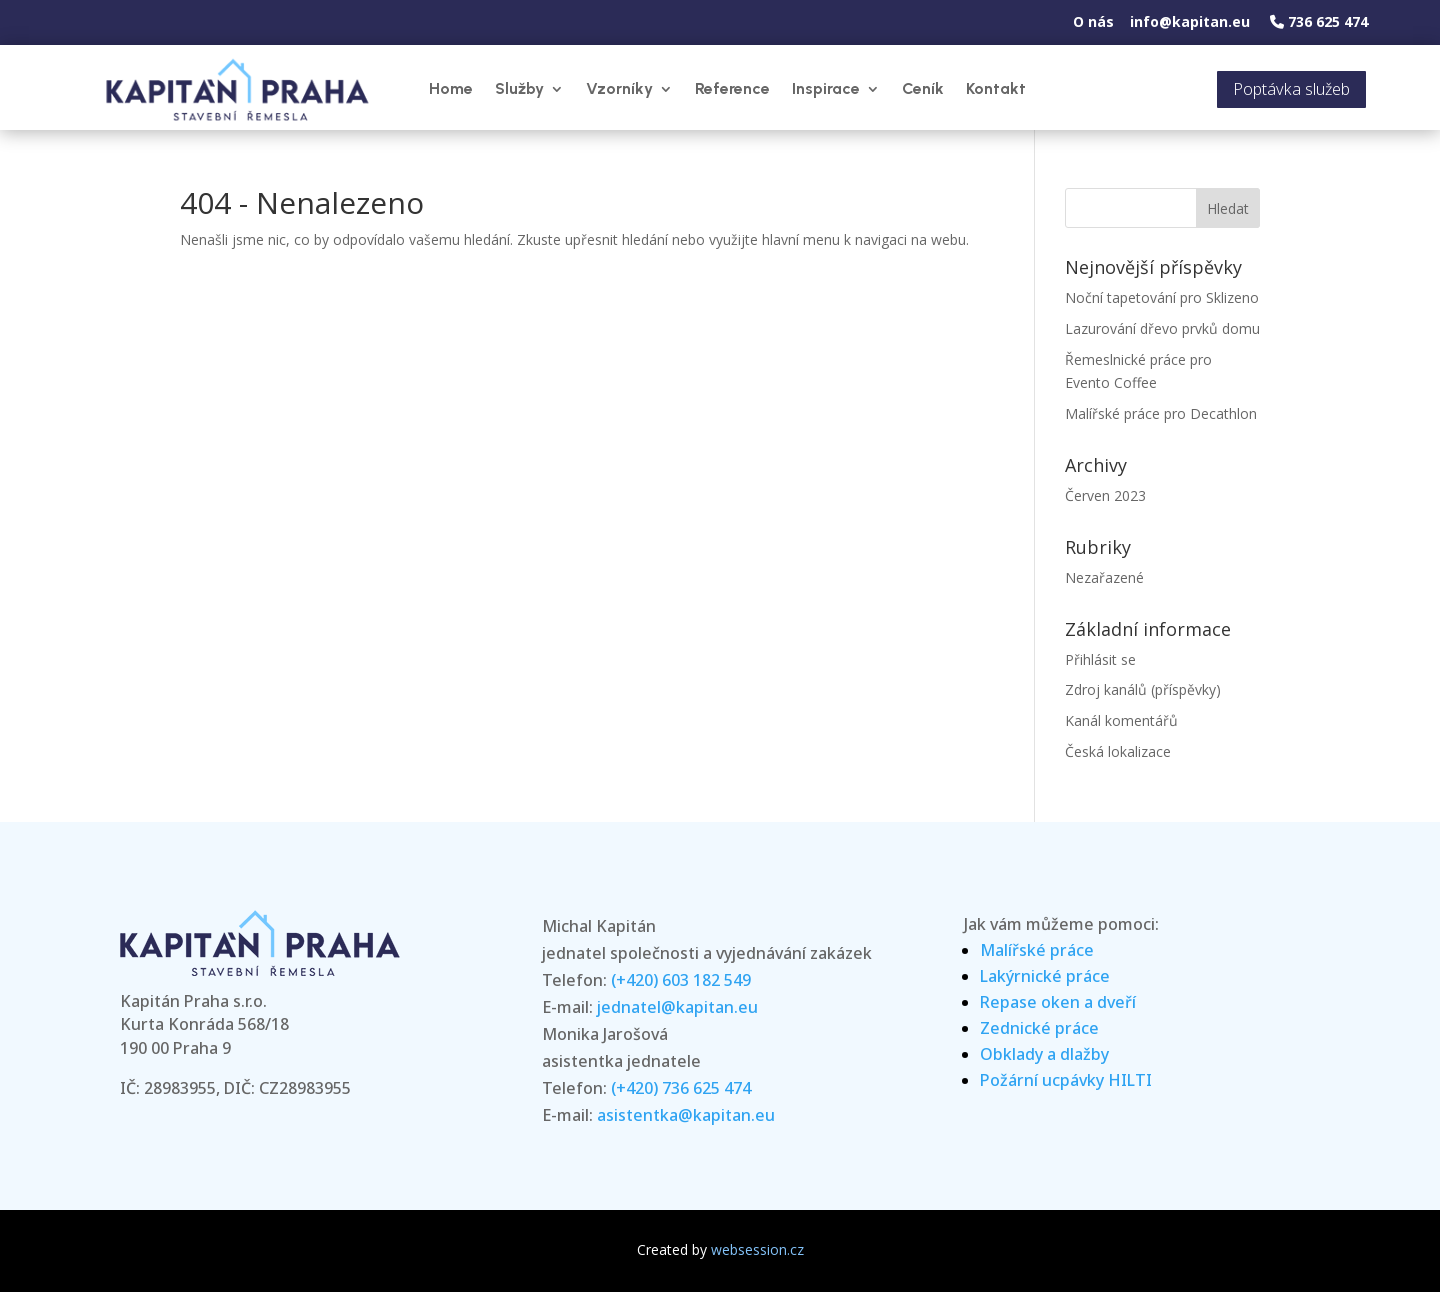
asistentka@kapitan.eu (686, 1115)
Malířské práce (1037, 950)
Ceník (923, 88)
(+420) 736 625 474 (681, 1088)
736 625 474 (1319, 21)
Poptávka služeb (1291, 89)
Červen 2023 (1105, 495)
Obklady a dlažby (1044, 1054)
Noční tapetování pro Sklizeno (1162, 297)
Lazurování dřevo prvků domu (1162, 328)
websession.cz (757, 1249)
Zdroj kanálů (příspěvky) (1143, 689)
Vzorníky (619, 88)
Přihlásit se (1100, 659)
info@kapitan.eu (1190, 21)
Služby (519, 88)
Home (451, 88)
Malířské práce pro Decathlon (1161, 413)
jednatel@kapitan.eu (677, 1007)
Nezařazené (1104, 577)
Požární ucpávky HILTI (1066, 1080)
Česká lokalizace (1118, 751)
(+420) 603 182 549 (681, 980)
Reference (732, 88)
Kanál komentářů (1121, 720)
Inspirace (826, 88)
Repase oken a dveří (1058, 1002)
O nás (1093, 21)
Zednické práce (1039, 1028)
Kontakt (996, 88)
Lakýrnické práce (1045, 976)
